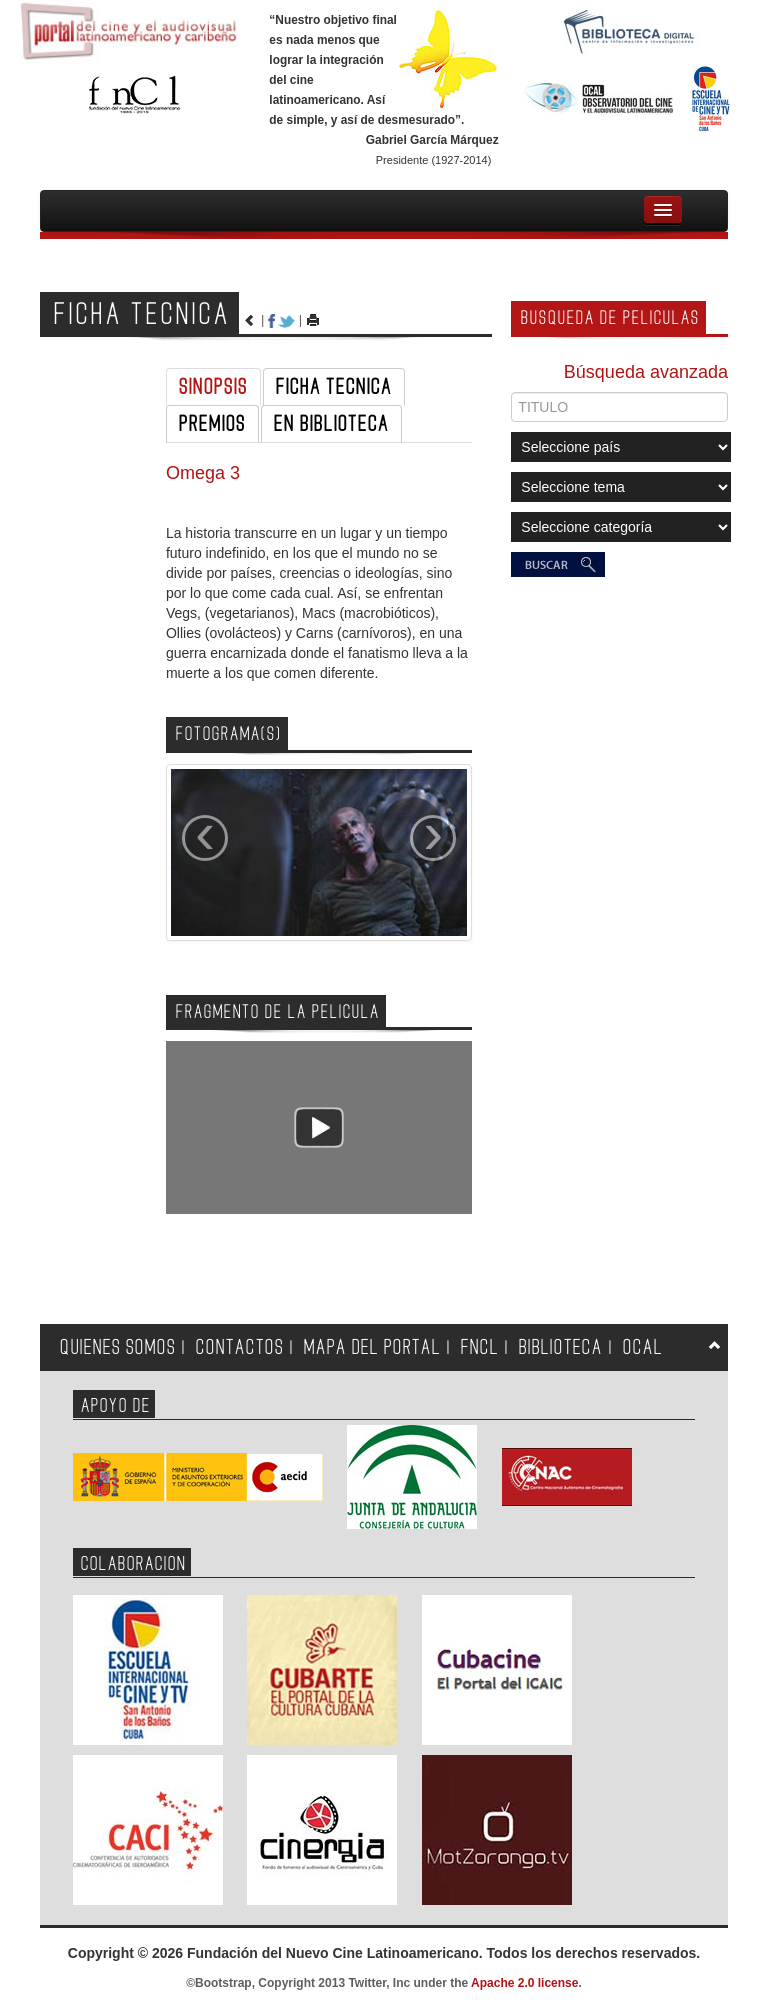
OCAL (643, 1347)
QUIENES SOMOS (118, 1347)
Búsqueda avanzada (646, 372)
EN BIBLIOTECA (331, 424)
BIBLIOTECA (561, 1347)
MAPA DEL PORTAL (372, 1347)
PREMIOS (212, 424)
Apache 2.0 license (524, 1983)
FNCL (480, 1347)
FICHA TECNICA (334, 387)
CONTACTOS (240, 1347)
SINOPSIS (213, 387)
